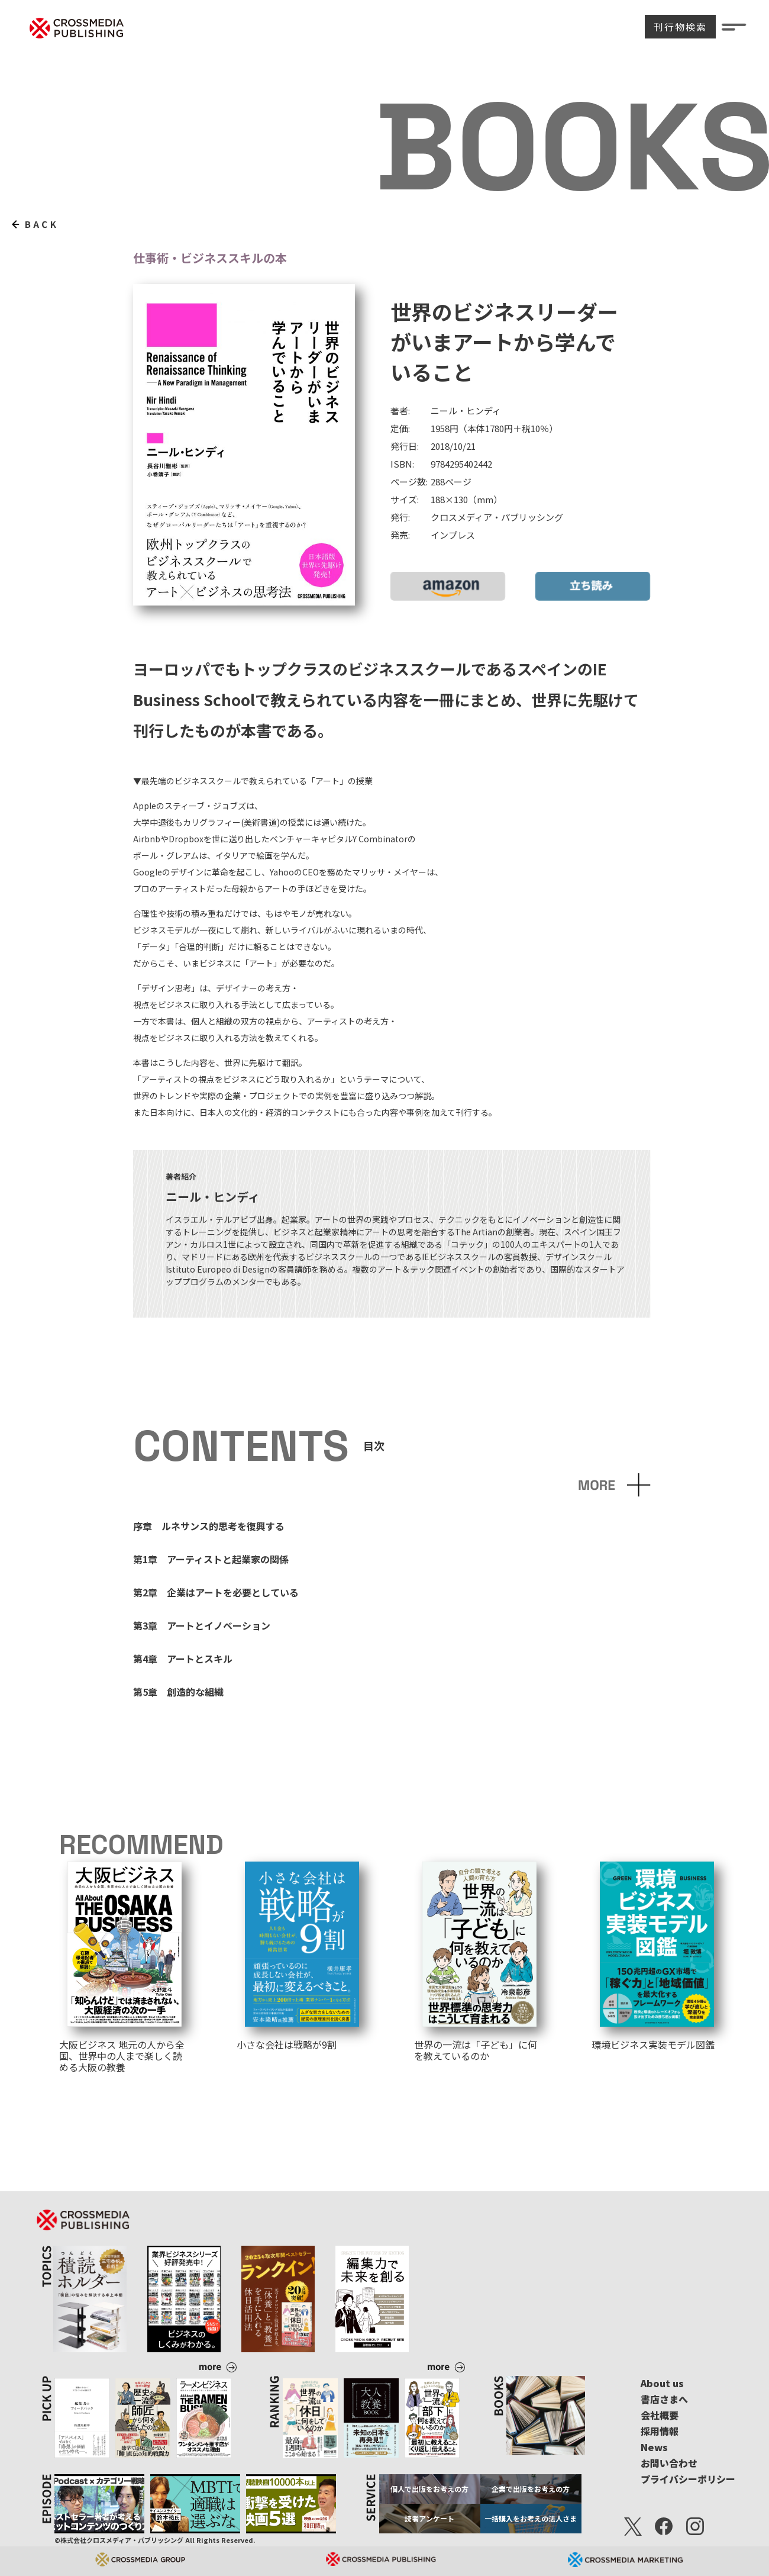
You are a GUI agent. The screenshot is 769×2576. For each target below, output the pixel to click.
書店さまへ (664, 2399)
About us (662, 2383)
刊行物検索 (680, 27)
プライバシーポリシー (688, 2479)
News (654, 2447)
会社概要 (659, 2415)
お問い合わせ (669, 2463)
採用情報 (659, 2431)
